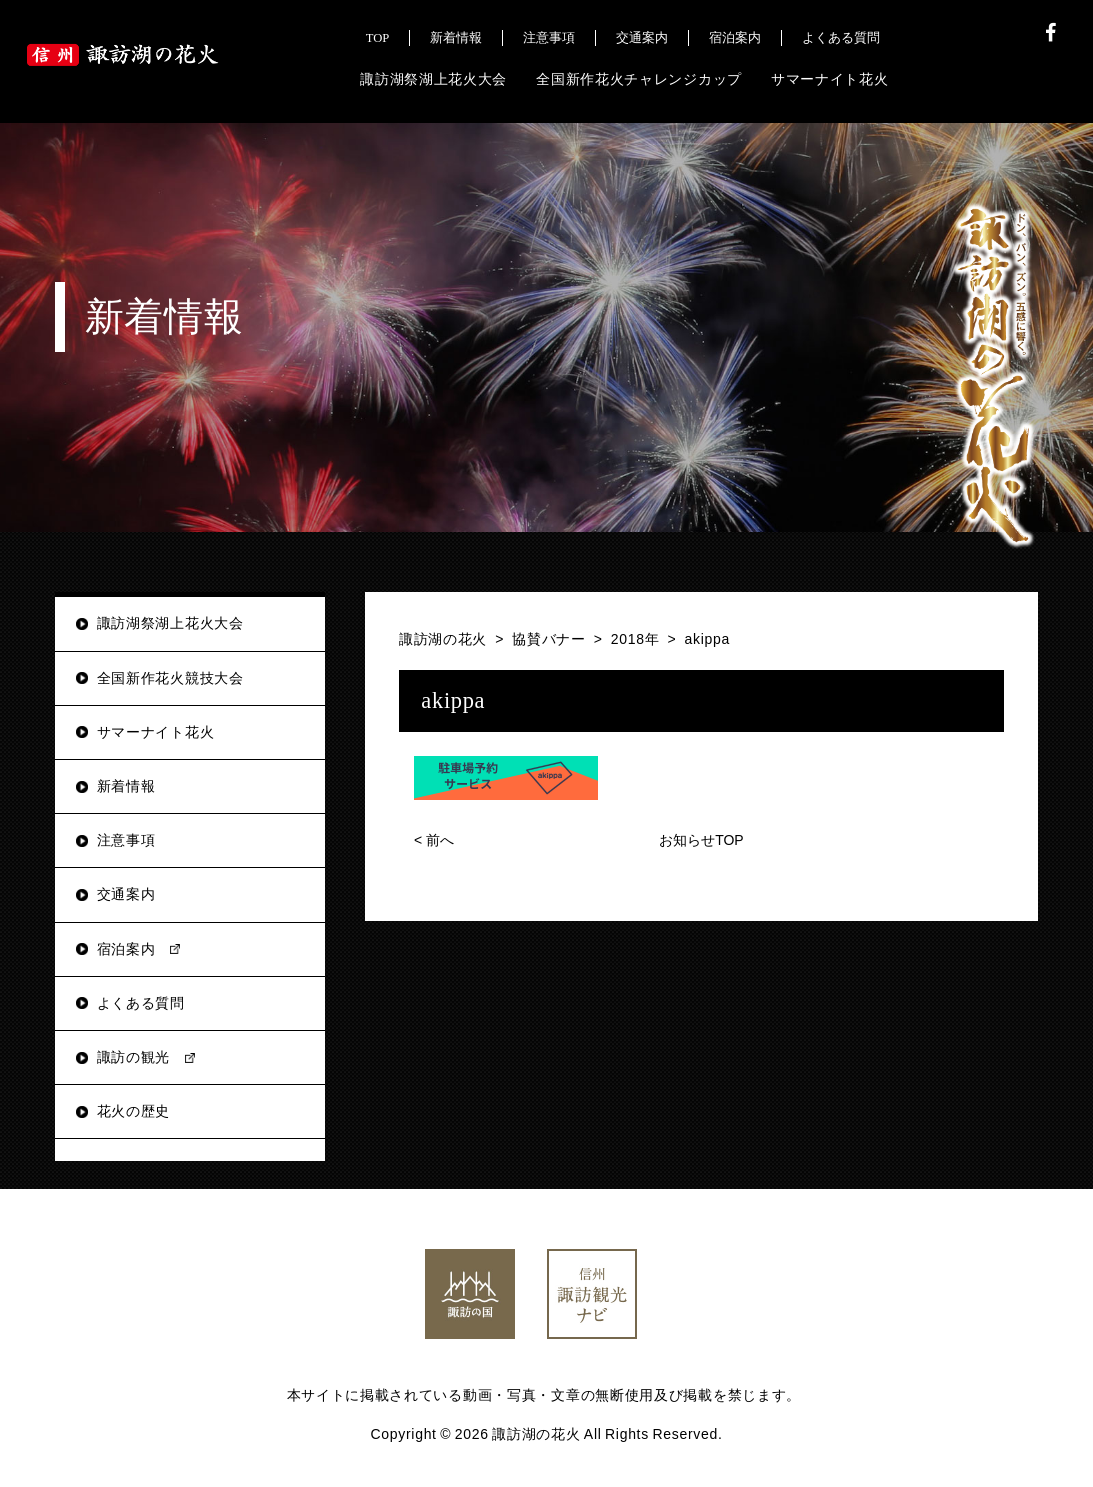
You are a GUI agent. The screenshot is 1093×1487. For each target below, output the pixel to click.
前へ (434, 840)
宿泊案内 (126, 949)
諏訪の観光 (134, 1057)
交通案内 (126, 894)
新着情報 (126, 786)
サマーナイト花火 (156, 732)
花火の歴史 (134, 1111)
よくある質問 (141, 1003)
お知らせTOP (701, 840)
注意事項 (126, 840)
